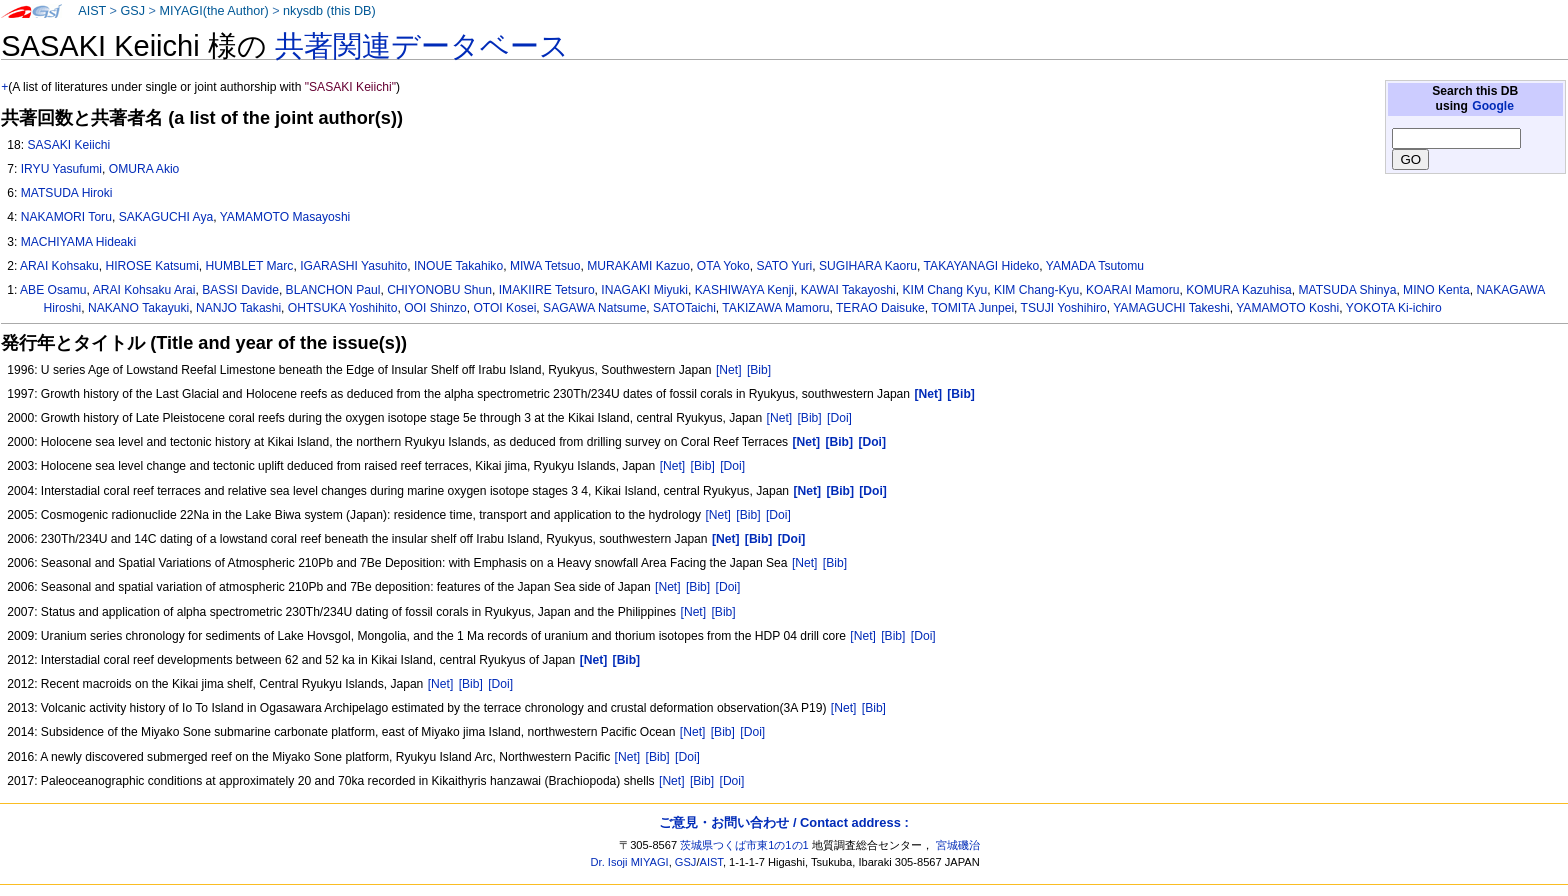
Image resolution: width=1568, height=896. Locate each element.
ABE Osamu (53, 290)
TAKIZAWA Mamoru (775, 308)
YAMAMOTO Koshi (1287, 308)
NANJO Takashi (238, 308)
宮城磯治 (958, 845)
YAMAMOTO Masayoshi (285, 217)
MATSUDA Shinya (1347, 290)
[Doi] (839, 418)
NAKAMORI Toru (66, 217)
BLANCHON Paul (333, 290)
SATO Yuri (784, 266)
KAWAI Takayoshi (848, 290)
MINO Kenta (1436, 290)
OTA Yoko (723, 266)
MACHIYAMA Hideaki (78, 242)
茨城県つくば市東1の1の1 (744, 845)
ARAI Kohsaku (59, 266)
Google (1493, 106)
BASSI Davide (240, 290)
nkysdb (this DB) (329, 11)
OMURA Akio (144, 169)
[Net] (729, 370)
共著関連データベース (422, 46)
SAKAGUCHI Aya (166, 217)
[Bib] (759, 370)
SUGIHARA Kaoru (868, 266)
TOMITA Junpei (972, 308)
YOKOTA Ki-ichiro (1394, 308)
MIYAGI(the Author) (213, 11)
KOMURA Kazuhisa (1239, 290)
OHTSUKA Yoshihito (343, 308)
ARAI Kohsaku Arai (144, 290)
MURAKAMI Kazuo (638, 266)
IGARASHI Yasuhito (353, 266)
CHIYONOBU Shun (439, 290)
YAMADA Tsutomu (1095, 266)
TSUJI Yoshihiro (1064, 308)
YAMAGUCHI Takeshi (1171, 308)
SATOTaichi (684, 308)
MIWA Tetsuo (545, 266)
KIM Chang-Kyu (1036, 290)
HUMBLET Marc (250, 266)
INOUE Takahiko (458, 266)
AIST (92, 11)
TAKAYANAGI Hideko (982, 266)
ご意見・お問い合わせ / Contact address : (783, 822)
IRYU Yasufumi (61, 169)
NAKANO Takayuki (138, 308)
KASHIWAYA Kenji (744, 290)
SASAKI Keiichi (68, 145)
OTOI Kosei (504, 308)
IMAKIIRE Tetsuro (547, 290)
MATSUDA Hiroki (67, 193)
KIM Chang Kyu (945, 290)
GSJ (132, 11)
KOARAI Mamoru (1132, 290)
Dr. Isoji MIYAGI (630, 862)
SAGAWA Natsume (594, 308)
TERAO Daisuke (880, 308)
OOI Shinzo (435, 308)
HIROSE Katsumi (151, 266)
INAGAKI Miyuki (644, 290)
